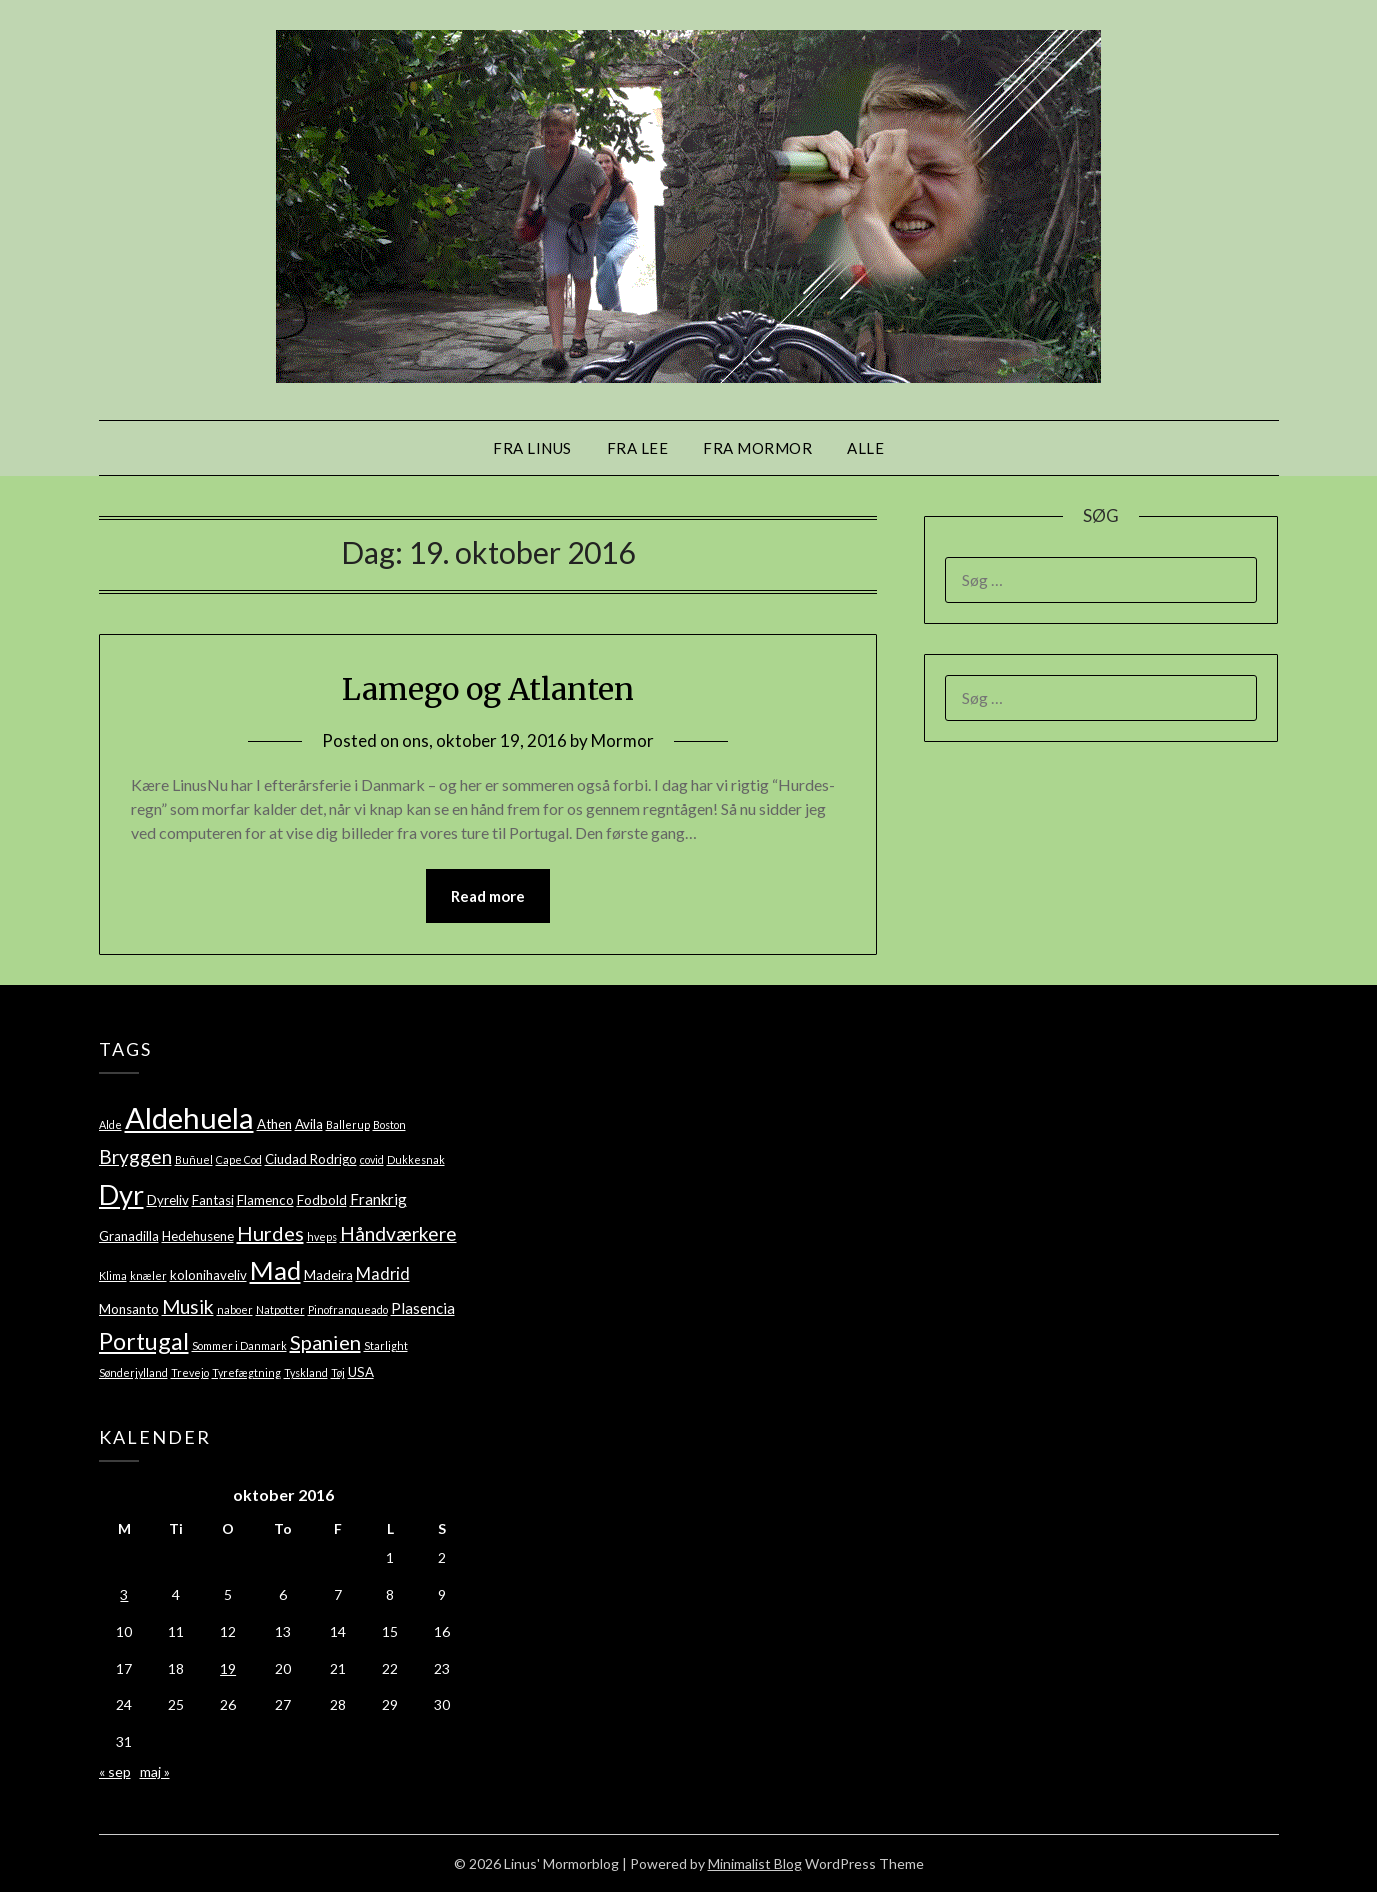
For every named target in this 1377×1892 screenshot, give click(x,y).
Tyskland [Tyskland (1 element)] (306, 1372)
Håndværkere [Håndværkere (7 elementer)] (398, 1233)
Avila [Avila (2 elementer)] (309, 1124)
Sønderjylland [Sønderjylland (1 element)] (133, 1372)
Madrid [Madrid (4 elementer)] (383, 1273)
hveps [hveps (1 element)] (322, 1236)
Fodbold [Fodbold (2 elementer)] (322, 1200)
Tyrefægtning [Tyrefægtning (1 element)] (246, 1372)
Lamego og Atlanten (488, 689)
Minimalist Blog (755, 1863)
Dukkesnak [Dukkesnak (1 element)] (416, 1159)
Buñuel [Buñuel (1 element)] (194, 1159)
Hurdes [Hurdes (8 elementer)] (270, 1233)
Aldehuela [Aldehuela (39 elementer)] (189, 1117)
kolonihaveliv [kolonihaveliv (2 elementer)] (208, 1275)
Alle (865, 448)
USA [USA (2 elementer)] (361, 1372)
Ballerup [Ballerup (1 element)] (348, 1124)
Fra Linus (532, 448)
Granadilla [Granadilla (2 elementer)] (129, 1236)
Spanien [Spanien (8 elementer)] (325, 1342)
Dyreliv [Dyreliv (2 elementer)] (168, 1200)
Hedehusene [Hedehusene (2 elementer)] (198, 1236)
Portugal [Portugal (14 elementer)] (144, 1341)
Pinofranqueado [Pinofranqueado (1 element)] (348, 1309)
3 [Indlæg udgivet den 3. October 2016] (124, 1594)
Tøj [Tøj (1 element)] (338, 1372)
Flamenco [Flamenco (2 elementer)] (265, 1200)
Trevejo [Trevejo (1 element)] (190, 1372)
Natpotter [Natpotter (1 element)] (280, 1309)
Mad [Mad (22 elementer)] (275, 1270)
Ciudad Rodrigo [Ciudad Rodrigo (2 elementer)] (311, 1159)
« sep (115, 1771)
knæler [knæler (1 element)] (148, 1275)
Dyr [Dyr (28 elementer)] (121, 1194)
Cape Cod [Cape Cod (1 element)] (239, 1159)
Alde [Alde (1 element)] (110, 1124)
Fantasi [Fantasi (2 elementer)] (213, 1200)
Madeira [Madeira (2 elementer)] (328, 1275)
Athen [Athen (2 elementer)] (274, 1124)
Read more (488, 896)
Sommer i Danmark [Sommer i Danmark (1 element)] (239, 1345)
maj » (155, 1771)
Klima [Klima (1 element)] (113, 1275)
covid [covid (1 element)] (372, 1159)
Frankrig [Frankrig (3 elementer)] (378, 1199)
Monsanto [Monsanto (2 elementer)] (129, 1309)
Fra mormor (757, 448)
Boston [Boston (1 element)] (389, 1124)
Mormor (622, 740)
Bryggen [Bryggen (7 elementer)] (135, 1156)
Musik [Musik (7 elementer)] (188, 1306)
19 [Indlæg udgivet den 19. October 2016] (228, 1668)
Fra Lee (638, 448)
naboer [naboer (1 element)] (235, 1309)
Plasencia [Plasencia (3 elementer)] (423, 1308)
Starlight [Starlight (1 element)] (386, 1345)
